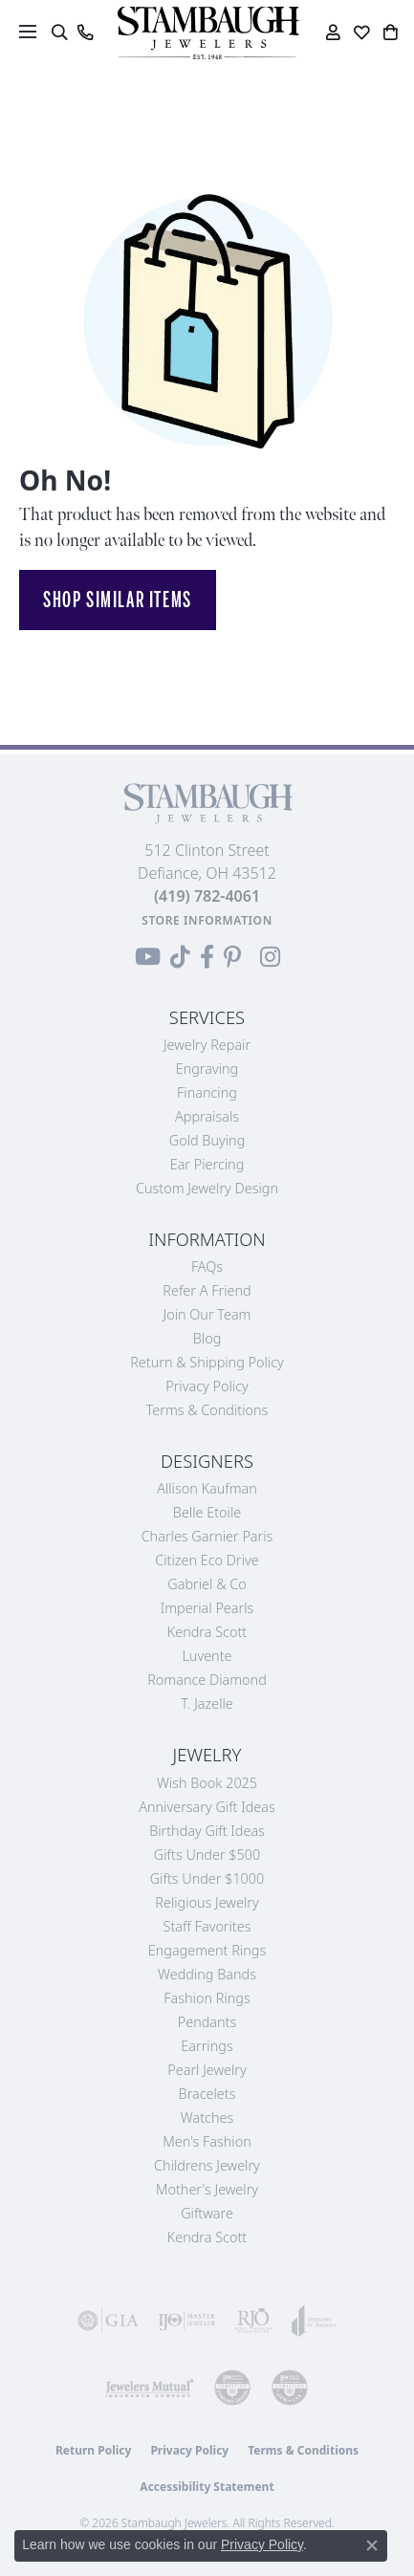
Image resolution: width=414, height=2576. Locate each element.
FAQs (207, 1266)
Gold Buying (207, 1140)
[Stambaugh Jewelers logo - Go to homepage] (207, 33)
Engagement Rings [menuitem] (207, 1950)
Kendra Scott (207, 1632)
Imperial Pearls (207, 1608)
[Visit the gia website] (108, 2321)
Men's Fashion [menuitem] (207, 2141)
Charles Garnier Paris (207, 1536)
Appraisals (207, 1116)
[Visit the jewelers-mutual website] (149, 2388)
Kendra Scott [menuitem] (207, 2237)
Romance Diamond (207, 1679)
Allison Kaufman (207, 1488)
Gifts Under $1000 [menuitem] (207, 1878)
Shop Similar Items (117, 599)
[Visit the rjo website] (253, 2321)
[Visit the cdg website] (232, 2388)
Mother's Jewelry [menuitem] (207, 2189)
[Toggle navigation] (27, 31)
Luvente (206, 1656)
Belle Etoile (207, 1512)
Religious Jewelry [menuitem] (206, 1902)
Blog (207, 1338)
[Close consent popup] (372, 2545)
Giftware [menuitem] (207, 2213)
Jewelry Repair (207, 1045)
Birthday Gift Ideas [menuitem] (207, 1831)
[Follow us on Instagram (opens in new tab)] (270, 957)
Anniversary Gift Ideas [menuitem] (207, 1807)
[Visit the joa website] (314, 2321)
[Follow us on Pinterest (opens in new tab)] (232, 957)
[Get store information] (207, 920)
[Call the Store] (207, 895)
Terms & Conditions (207, 1410)
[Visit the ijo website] (186, 2321)
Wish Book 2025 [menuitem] (207, 1783)
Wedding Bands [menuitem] (207, 1974)
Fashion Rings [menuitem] (206, 1998)
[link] (85, 32)
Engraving (207, 1068)
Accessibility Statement (206, 2486)
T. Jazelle (207, 1703)
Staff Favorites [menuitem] (207, 1926)
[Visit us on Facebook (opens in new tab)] (207, 957)
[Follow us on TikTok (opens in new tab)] (180, 957)
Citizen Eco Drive (206, 1560)
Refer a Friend (207, 1290)
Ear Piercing (207, 1164)
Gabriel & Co (206, 1584)
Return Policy (93, 2450)
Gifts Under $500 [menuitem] (207, 1854)
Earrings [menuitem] (206, 2046)
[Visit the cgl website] (290, 2388)
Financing (207, 1092)
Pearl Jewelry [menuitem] (206, 2070)
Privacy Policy (207, 1386)
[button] (59, 32)
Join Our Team (207, 1314)
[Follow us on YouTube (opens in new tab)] (148, 957)
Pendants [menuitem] (207, 2022)
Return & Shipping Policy (207, 1362)
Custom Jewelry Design (207, 1188)
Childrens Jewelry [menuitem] (207, 2165)
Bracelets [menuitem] (207, 2094)
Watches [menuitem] (207, 2117)
